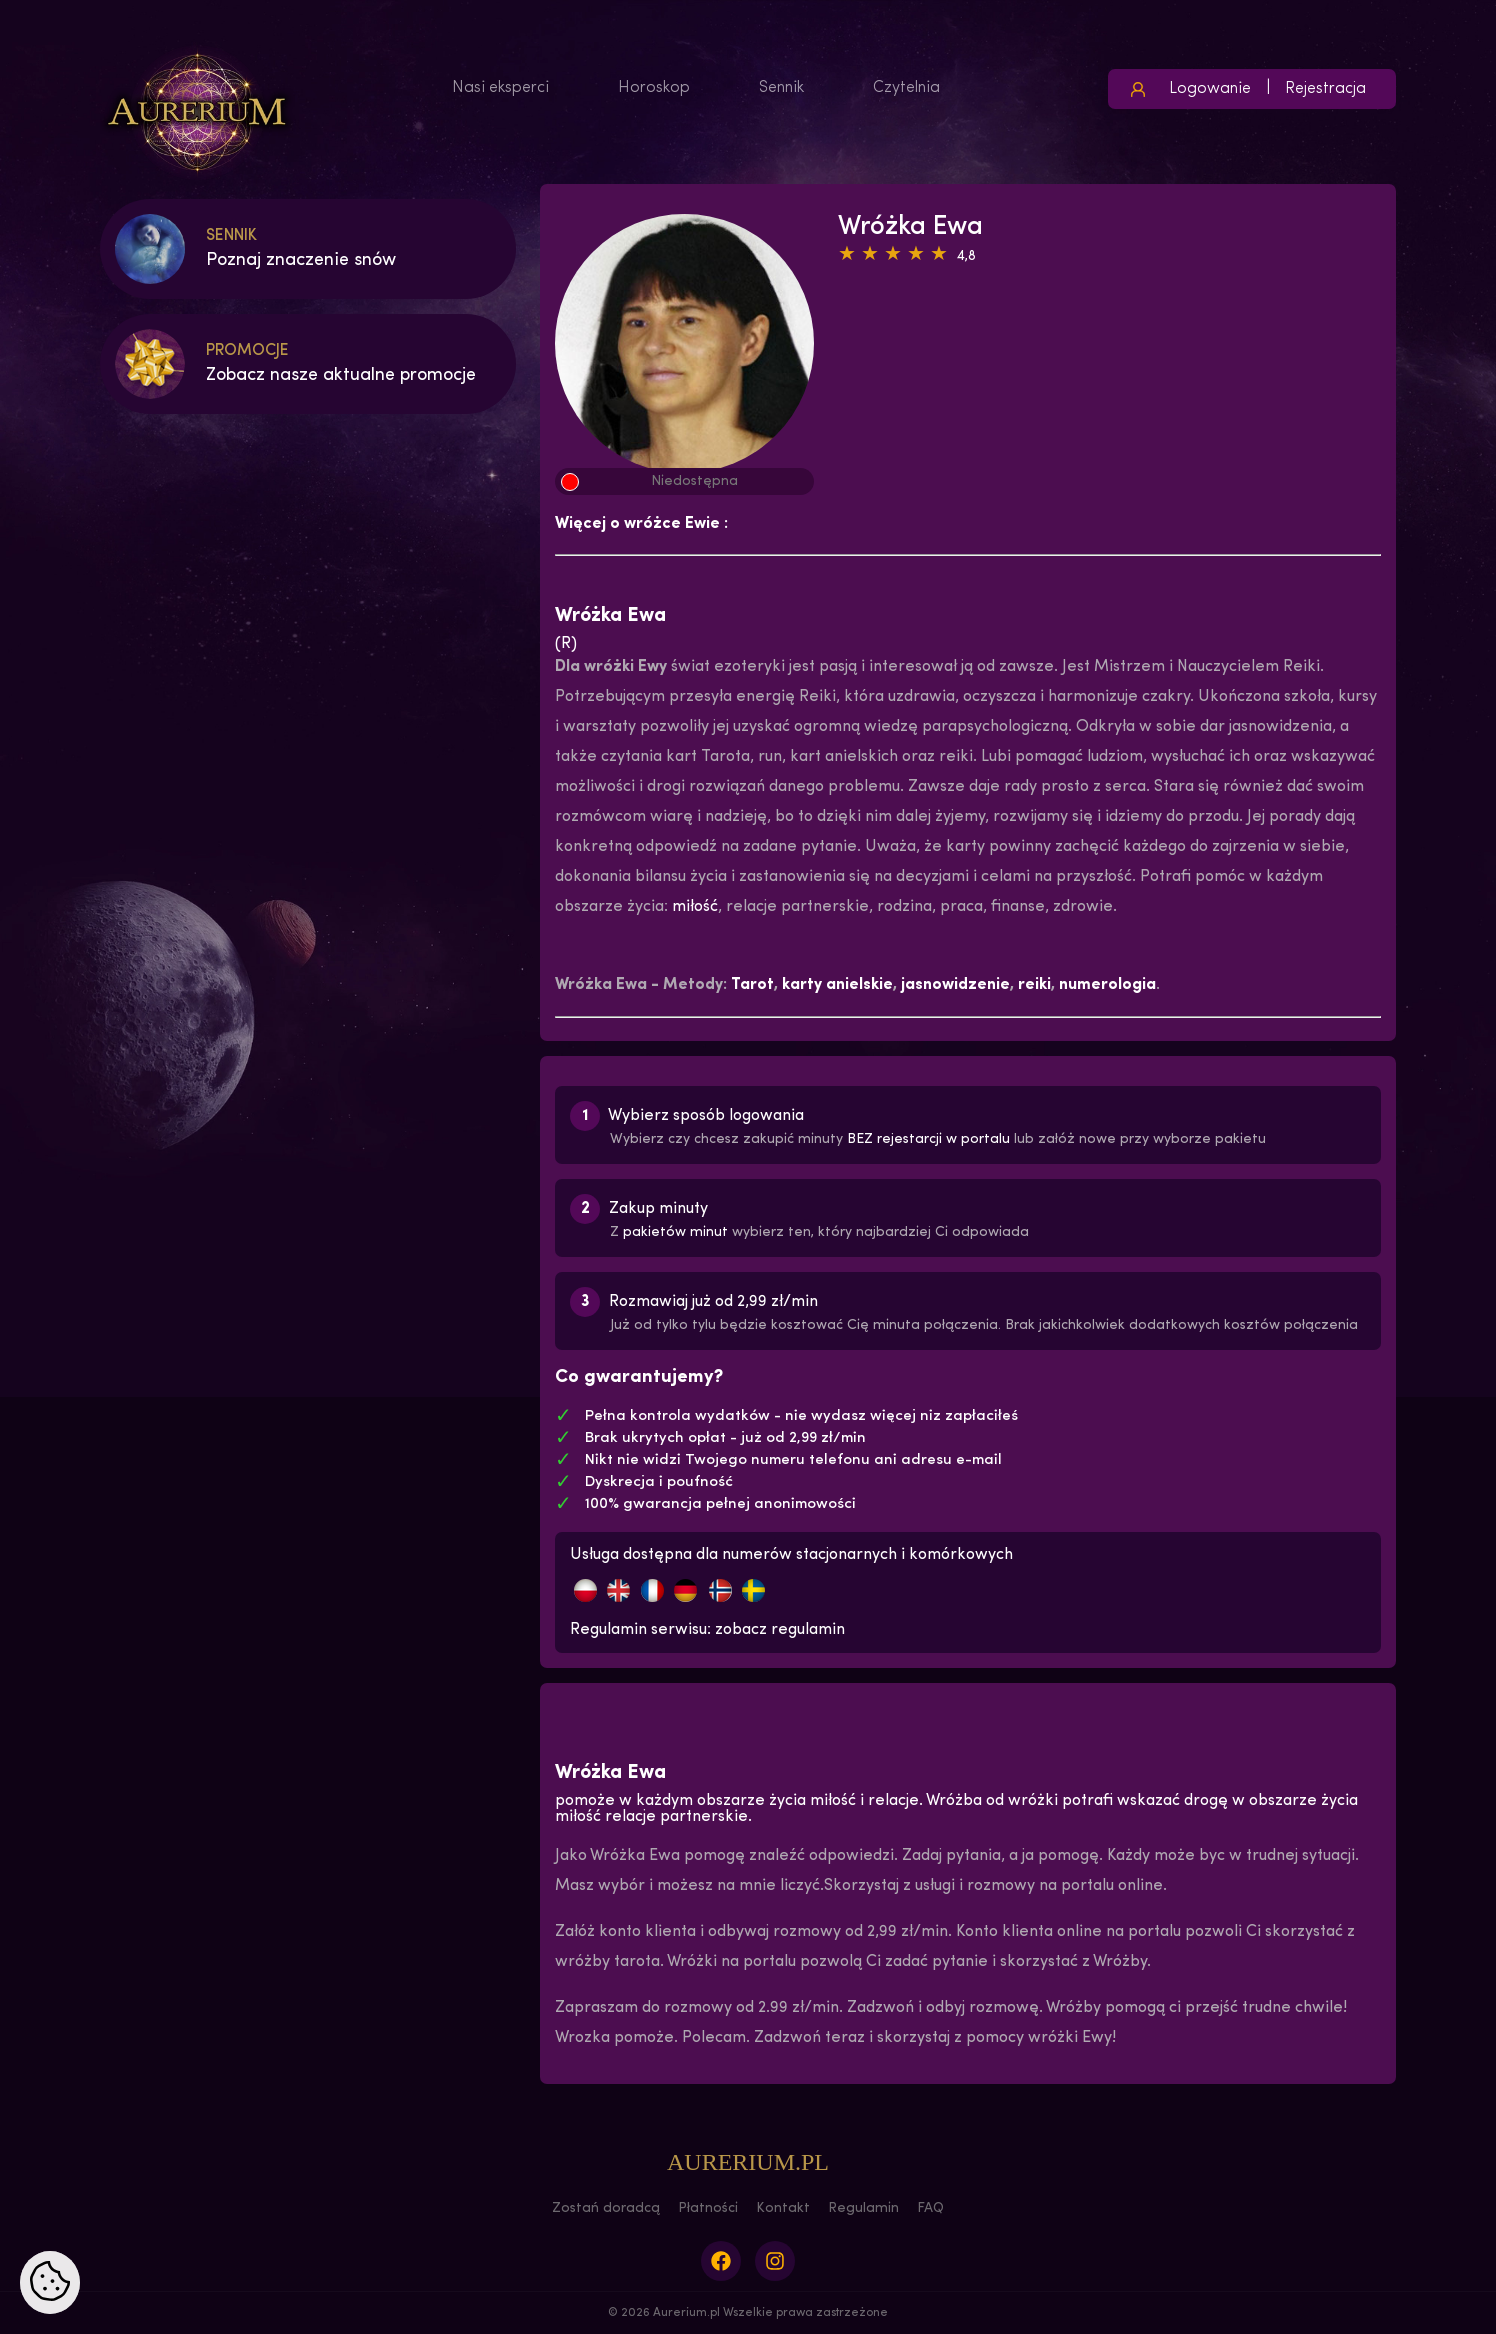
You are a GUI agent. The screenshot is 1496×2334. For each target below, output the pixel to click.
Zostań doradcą (606, 2208)
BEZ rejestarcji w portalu (928, 1139)
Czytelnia (906, 88)
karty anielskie (837, 985)
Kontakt (783, 2208)
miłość (695, 907)
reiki (1034, 985)
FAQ (930, 2208)
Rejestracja (1325, 89)
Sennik (781, 88)
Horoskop (654, 88)
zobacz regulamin (780, 1630)
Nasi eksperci (500, 88)
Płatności (708, 2208)
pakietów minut (675, 1232)
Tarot (752, 985)
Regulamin (863, 2208)
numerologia (1107, 985)
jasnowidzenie (955, 985)
